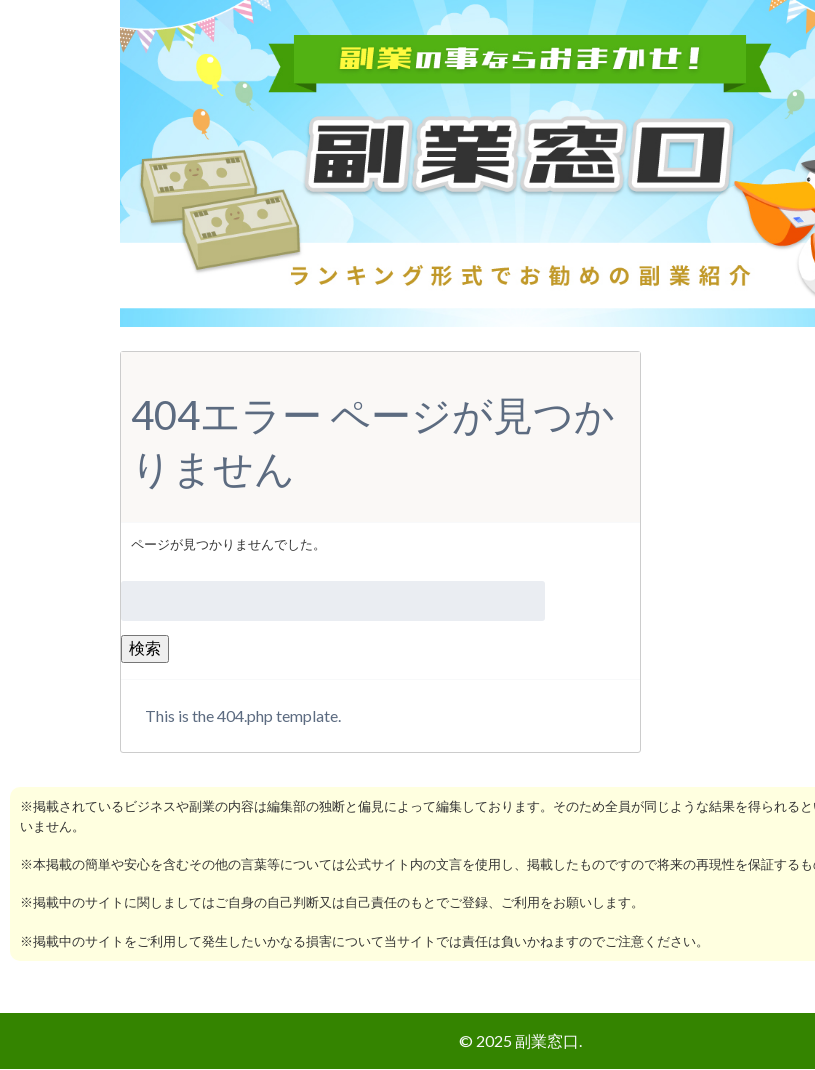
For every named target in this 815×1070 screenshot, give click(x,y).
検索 (145, 647)
